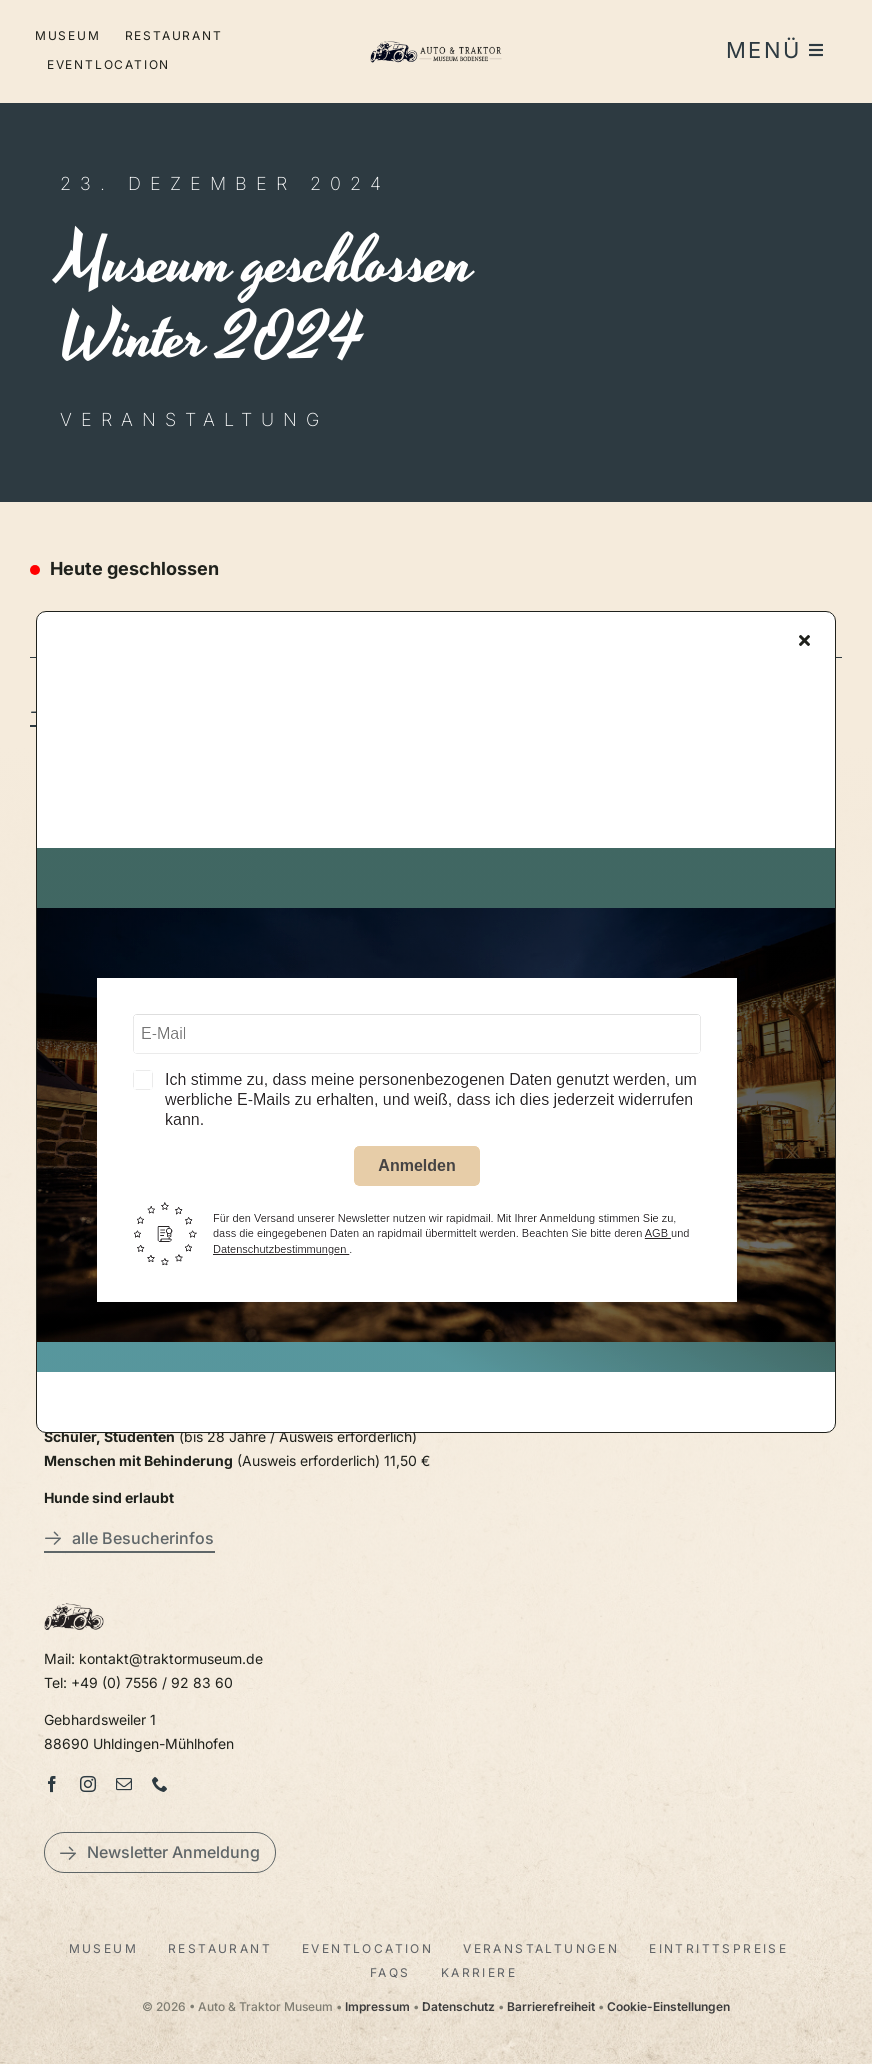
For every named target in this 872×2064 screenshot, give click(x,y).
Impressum (377, 2006)
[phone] (160, 1784)
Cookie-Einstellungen (668, 2006)
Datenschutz (458, 2006)
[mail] (124, 1784)
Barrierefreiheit (551, 2006)
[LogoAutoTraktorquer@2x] (436, 38)
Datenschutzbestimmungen (281, 1253)
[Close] (804, 644)
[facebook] (52, 1784)
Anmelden (416, 1169)
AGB (658, 1237)
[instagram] (88, 1784)
